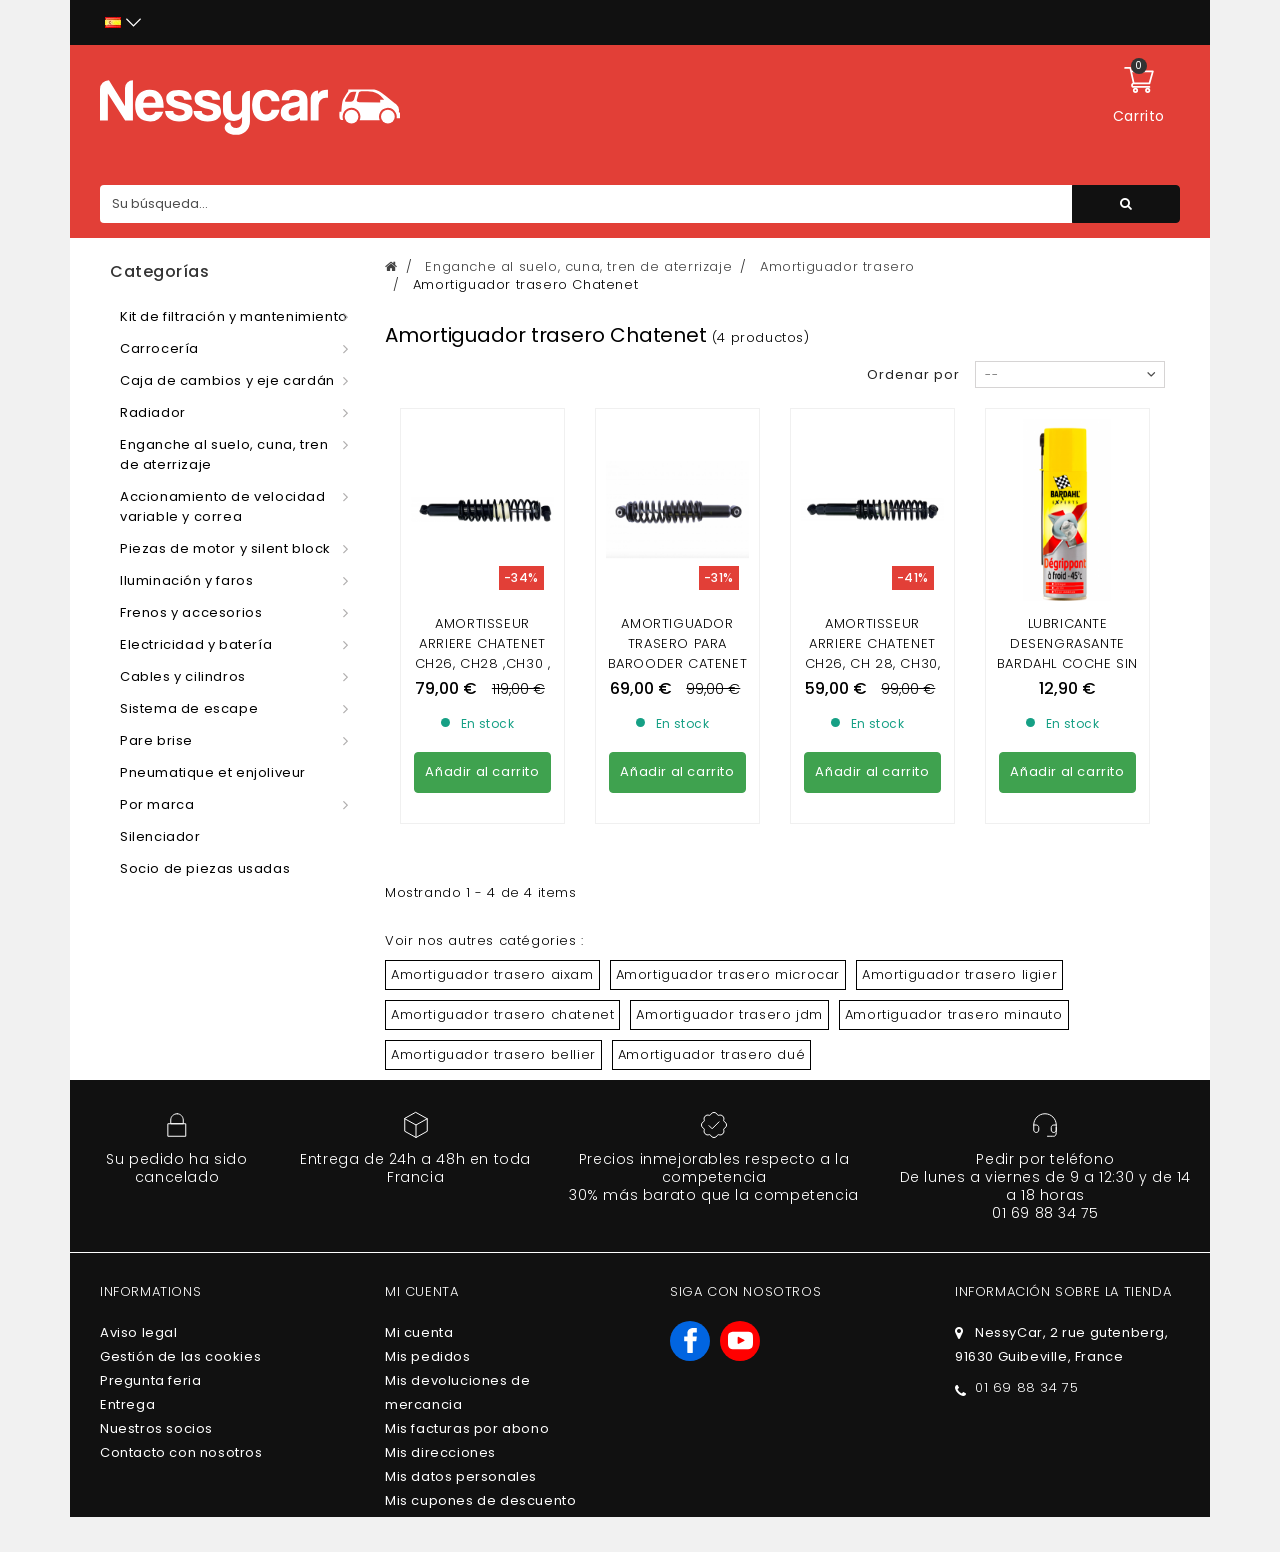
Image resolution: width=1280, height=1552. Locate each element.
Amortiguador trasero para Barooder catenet (678, 643)
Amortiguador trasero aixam (492, 974)
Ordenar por (913, 374)
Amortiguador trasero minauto (954, 1014)
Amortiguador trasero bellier (493, 1054)
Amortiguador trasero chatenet (502, 1014)
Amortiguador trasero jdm (729, 1014)
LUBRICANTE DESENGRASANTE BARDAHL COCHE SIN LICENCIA (1067, 653)
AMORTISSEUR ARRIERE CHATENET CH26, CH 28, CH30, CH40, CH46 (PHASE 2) (873, 663)
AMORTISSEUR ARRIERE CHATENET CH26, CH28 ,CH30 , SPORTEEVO (483, 653)
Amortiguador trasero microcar (728, 974)
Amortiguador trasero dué (711, 1054)
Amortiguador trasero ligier (959, 974)
